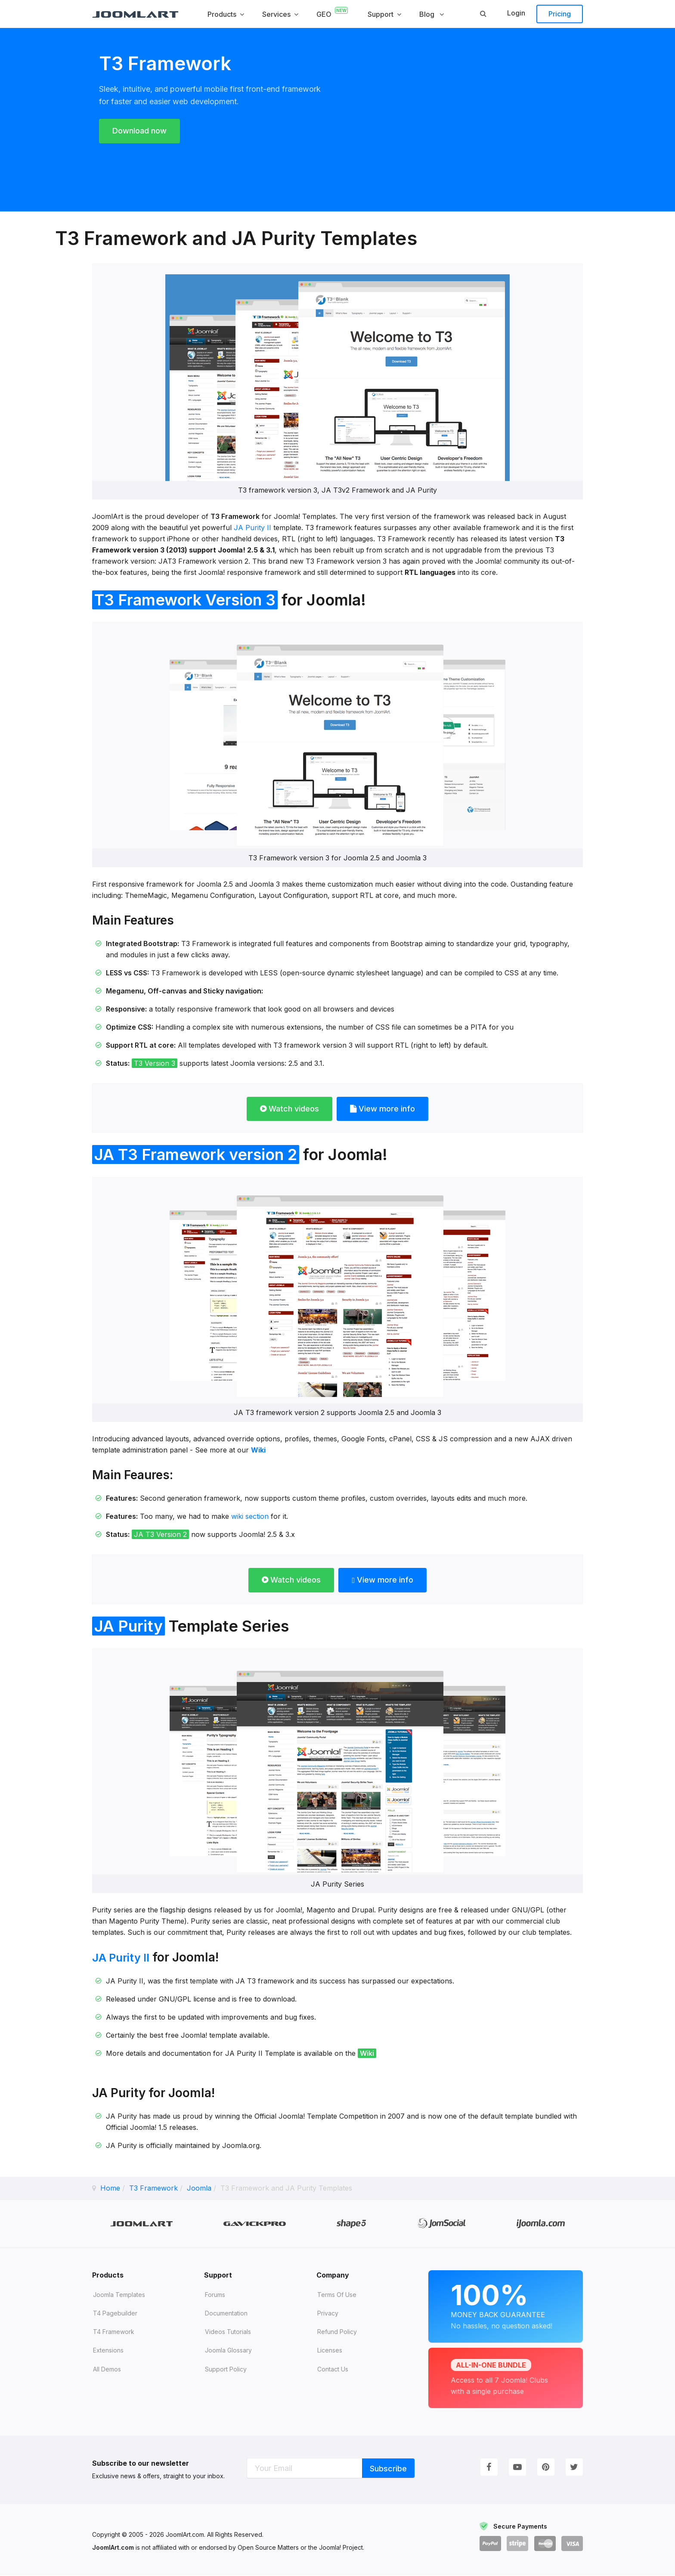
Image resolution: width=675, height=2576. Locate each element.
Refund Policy (337, 2332)
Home (110, 2188)
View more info (386, 1108)
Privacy (327, 2313)
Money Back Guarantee (505, 2305)
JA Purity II (252, 527)
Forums (215, 2295)
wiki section (250, 1516)
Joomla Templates (119, 2295)
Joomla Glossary (228, 2351)
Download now (144, 130)
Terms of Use (336, 2295)
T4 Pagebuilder (115, 2313)
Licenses (329, 2351)
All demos (107, 2369)
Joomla (199, 2188)
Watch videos (285, 1108)
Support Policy (226, 2369)
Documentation (226, 2313)
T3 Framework (153, 2188)
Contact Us (332, 2369)
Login (516, 13)
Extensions (108, 2351)
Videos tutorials (228, 2332)
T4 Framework (113, 2332)
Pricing (559, 13)
